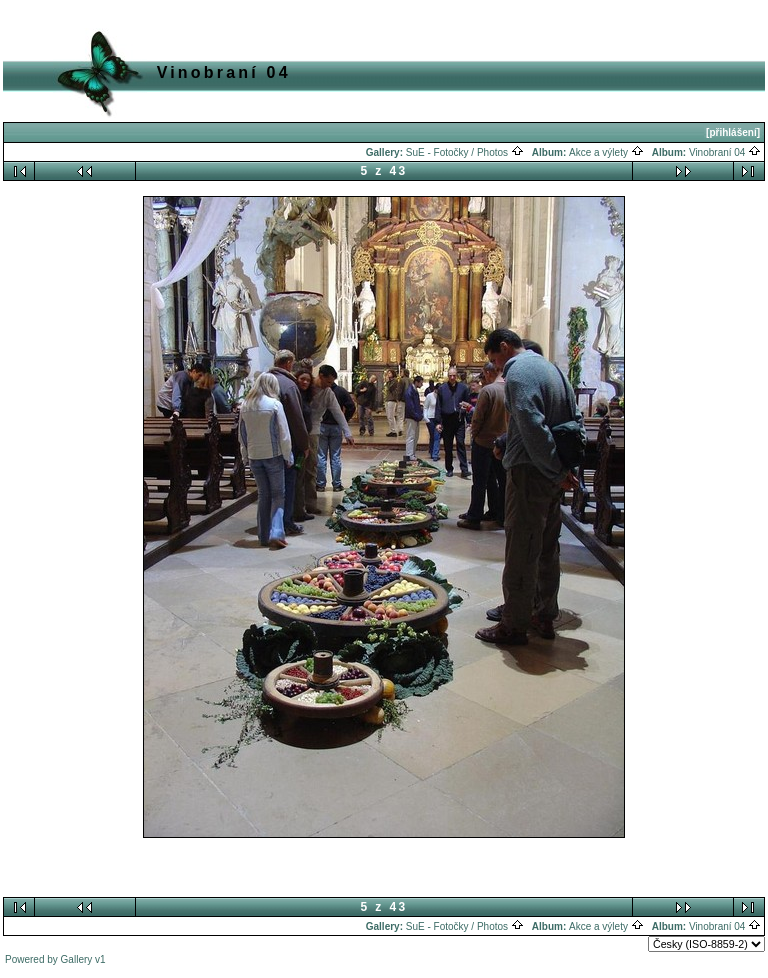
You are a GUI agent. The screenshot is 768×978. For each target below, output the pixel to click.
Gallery (77, 959)
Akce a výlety (606, 152)
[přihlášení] (733, 132)
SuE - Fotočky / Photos (465, 152)
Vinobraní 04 (725, 152)
